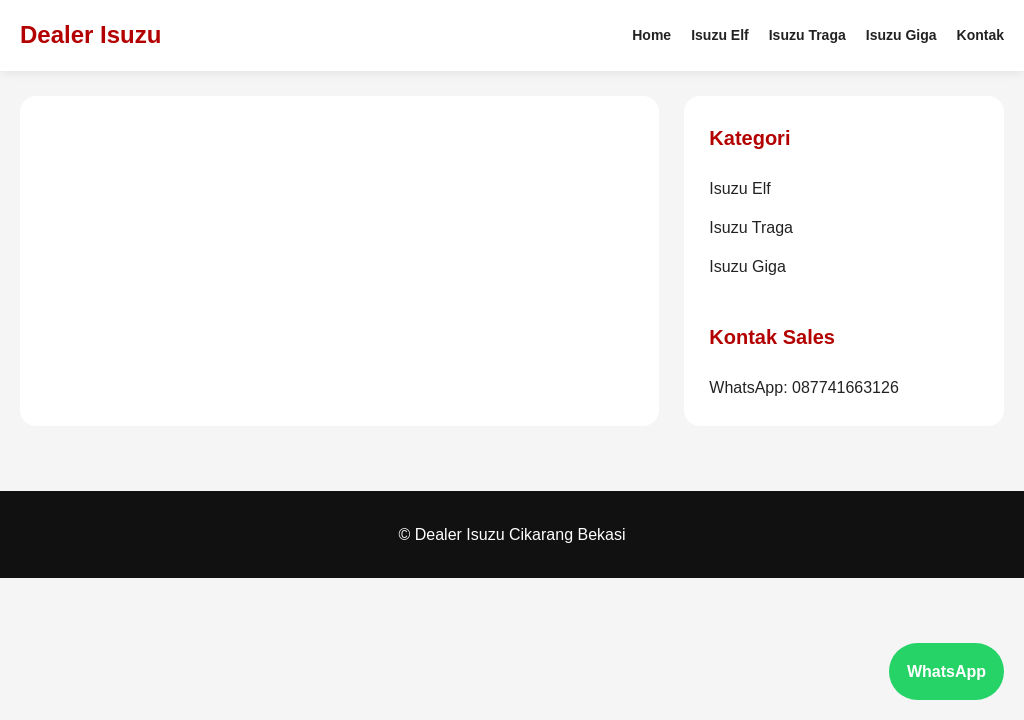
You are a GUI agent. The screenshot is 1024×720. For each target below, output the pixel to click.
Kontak (980, 35)
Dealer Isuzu (90, 34)
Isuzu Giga (901, 35)
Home (651, 35)
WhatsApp (946, 671)
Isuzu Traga (807, 35)
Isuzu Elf (720, 35)
